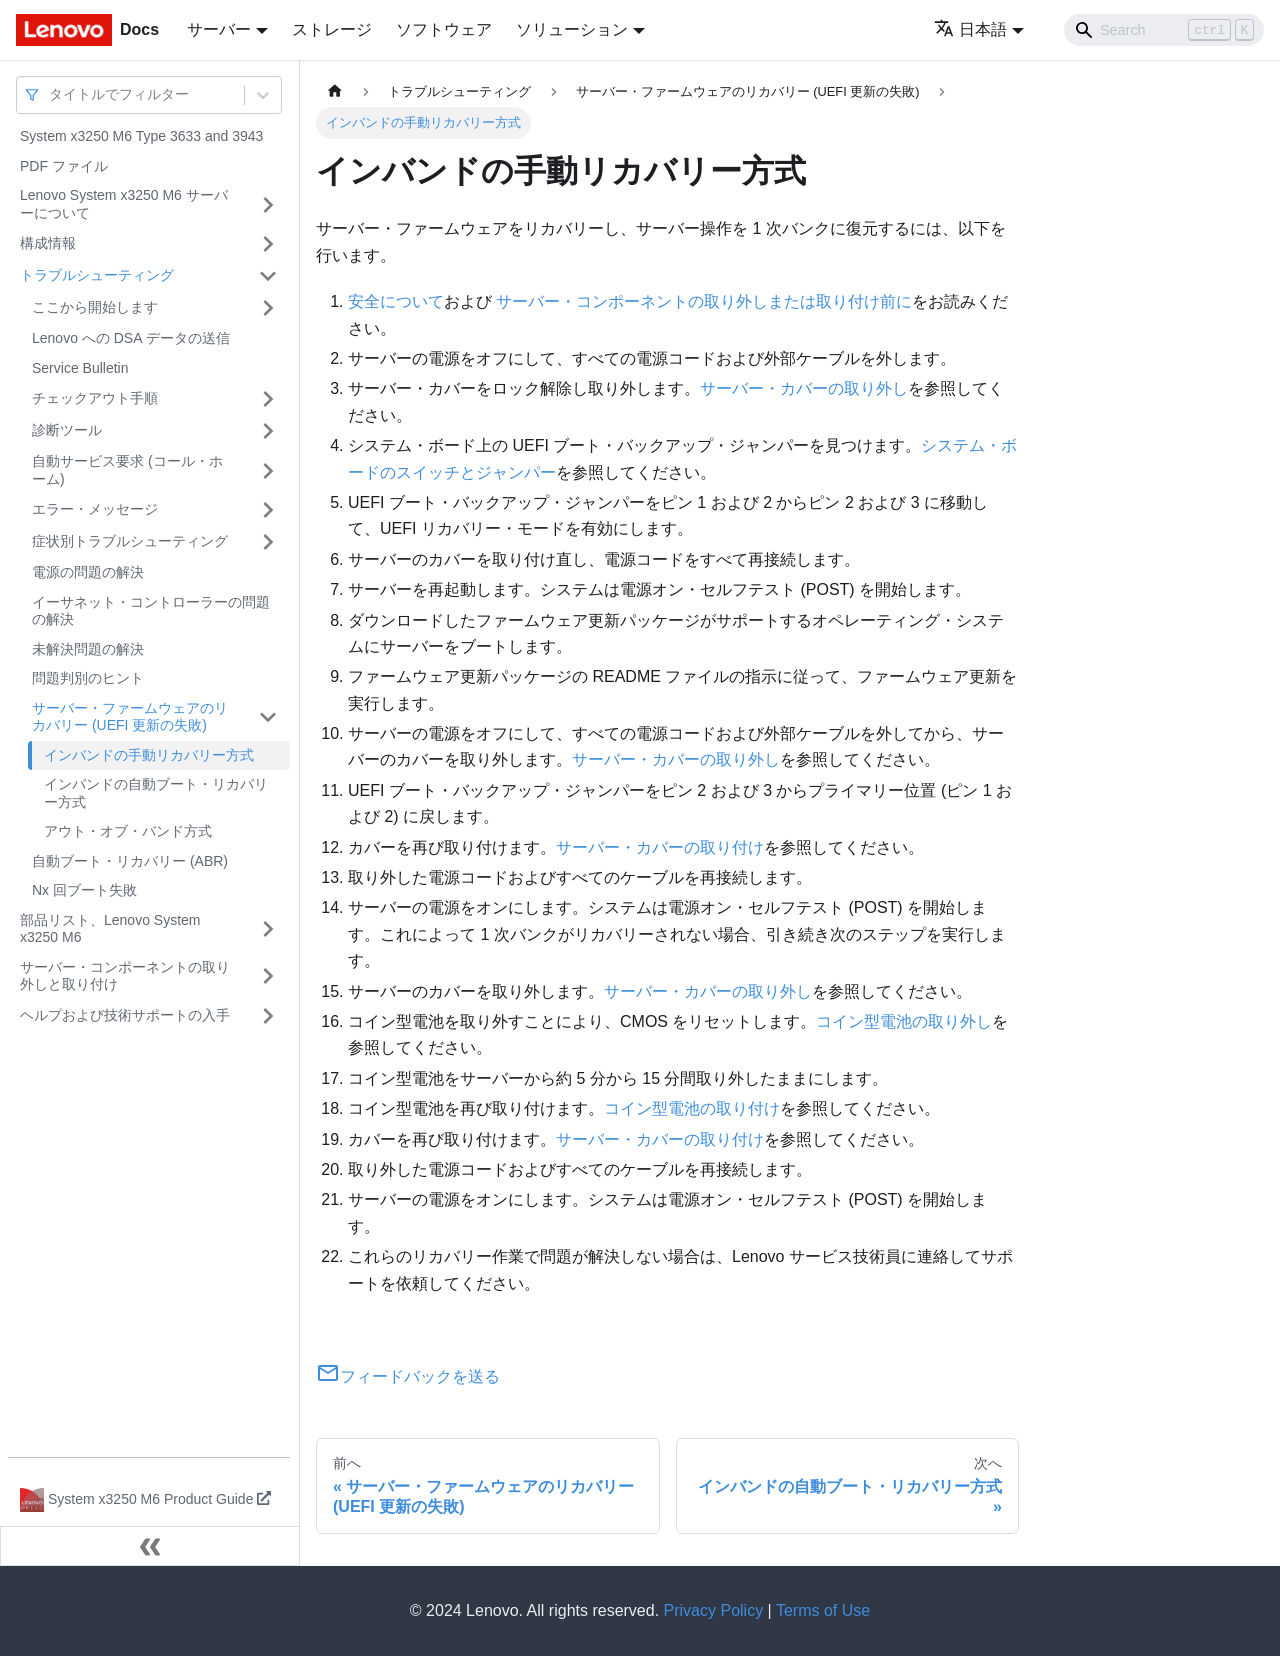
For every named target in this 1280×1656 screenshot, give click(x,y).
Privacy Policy (714, 1610)
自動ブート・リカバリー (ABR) (130, 861)
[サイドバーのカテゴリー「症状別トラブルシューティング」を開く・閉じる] (268, 542)
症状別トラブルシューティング (130, 541)
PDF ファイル (64, 166)
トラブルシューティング (97, 275)
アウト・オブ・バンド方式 (128, 831)
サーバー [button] (219, 29)
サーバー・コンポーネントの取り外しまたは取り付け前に (704, 301)
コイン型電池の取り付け (692, 1108)
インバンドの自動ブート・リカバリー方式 (156, 793)
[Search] (1164, 30)
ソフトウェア (444, 29)
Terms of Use (823, 1610)
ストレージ (332, 29)
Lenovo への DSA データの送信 (131, 338)
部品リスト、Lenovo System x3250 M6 (110, 929)
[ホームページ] (335, 91)
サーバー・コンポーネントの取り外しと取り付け (125, 976)
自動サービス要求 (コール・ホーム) (127, 470)
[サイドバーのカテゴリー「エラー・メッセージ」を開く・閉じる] (268, 510)
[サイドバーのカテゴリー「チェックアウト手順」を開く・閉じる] (268, 399)
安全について (396, 301)
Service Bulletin (80, 368)
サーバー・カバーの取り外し (804, 388)
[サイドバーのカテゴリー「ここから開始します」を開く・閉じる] (268, 308)
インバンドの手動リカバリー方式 (149, 755)
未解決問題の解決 (88, 649)
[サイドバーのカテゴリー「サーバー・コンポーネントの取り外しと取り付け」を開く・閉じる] (268, 976)
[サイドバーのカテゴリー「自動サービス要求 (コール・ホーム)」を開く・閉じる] (268, 470)
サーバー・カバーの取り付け (660, 847)
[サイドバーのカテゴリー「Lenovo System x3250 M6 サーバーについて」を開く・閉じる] (268, 204)
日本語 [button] (970, 29)
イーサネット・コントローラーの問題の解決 (151, 611)
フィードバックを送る (408, 1376)
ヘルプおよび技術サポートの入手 (125, 1015)
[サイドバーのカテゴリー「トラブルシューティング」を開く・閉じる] (268, 276)
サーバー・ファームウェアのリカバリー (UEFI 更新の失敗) (130, 717)
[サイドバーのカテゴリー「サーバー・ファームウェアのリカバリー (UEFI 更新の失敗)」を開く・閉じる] (268, 717)
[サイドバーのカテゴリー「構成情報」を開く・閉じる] (268, 244)
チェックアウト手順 (95, 398)
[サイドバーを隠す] (150, 1546)
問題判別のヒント (88, 678)
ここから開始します (95, 307)
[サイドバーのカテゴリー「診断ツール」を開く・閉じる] (268, 431)
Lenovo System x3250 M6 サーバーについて (124, 204)
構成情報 (48, 243)
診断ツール (67, 430)
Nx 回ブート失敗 (84, 890)
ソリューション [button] (572, 29)
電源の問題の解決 (88, 572)
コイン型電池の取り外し (904, 1021)
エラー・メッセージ (95, 509)
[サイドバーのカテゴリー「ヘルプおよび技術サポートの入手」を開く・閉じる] (268, 1016)
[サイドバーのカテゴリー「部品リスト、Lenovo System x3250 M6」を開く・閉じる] (268, 929)
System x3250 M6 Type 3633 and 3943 (141, 136)
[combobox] (51, 94)
